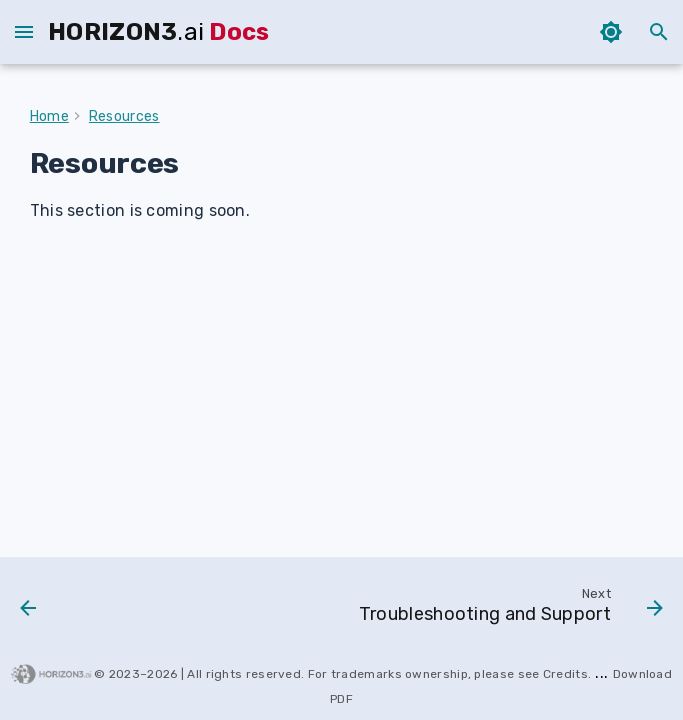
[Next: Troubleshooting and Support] (507, 610)
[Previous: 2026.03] (29, 610)
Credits (565, 674)
